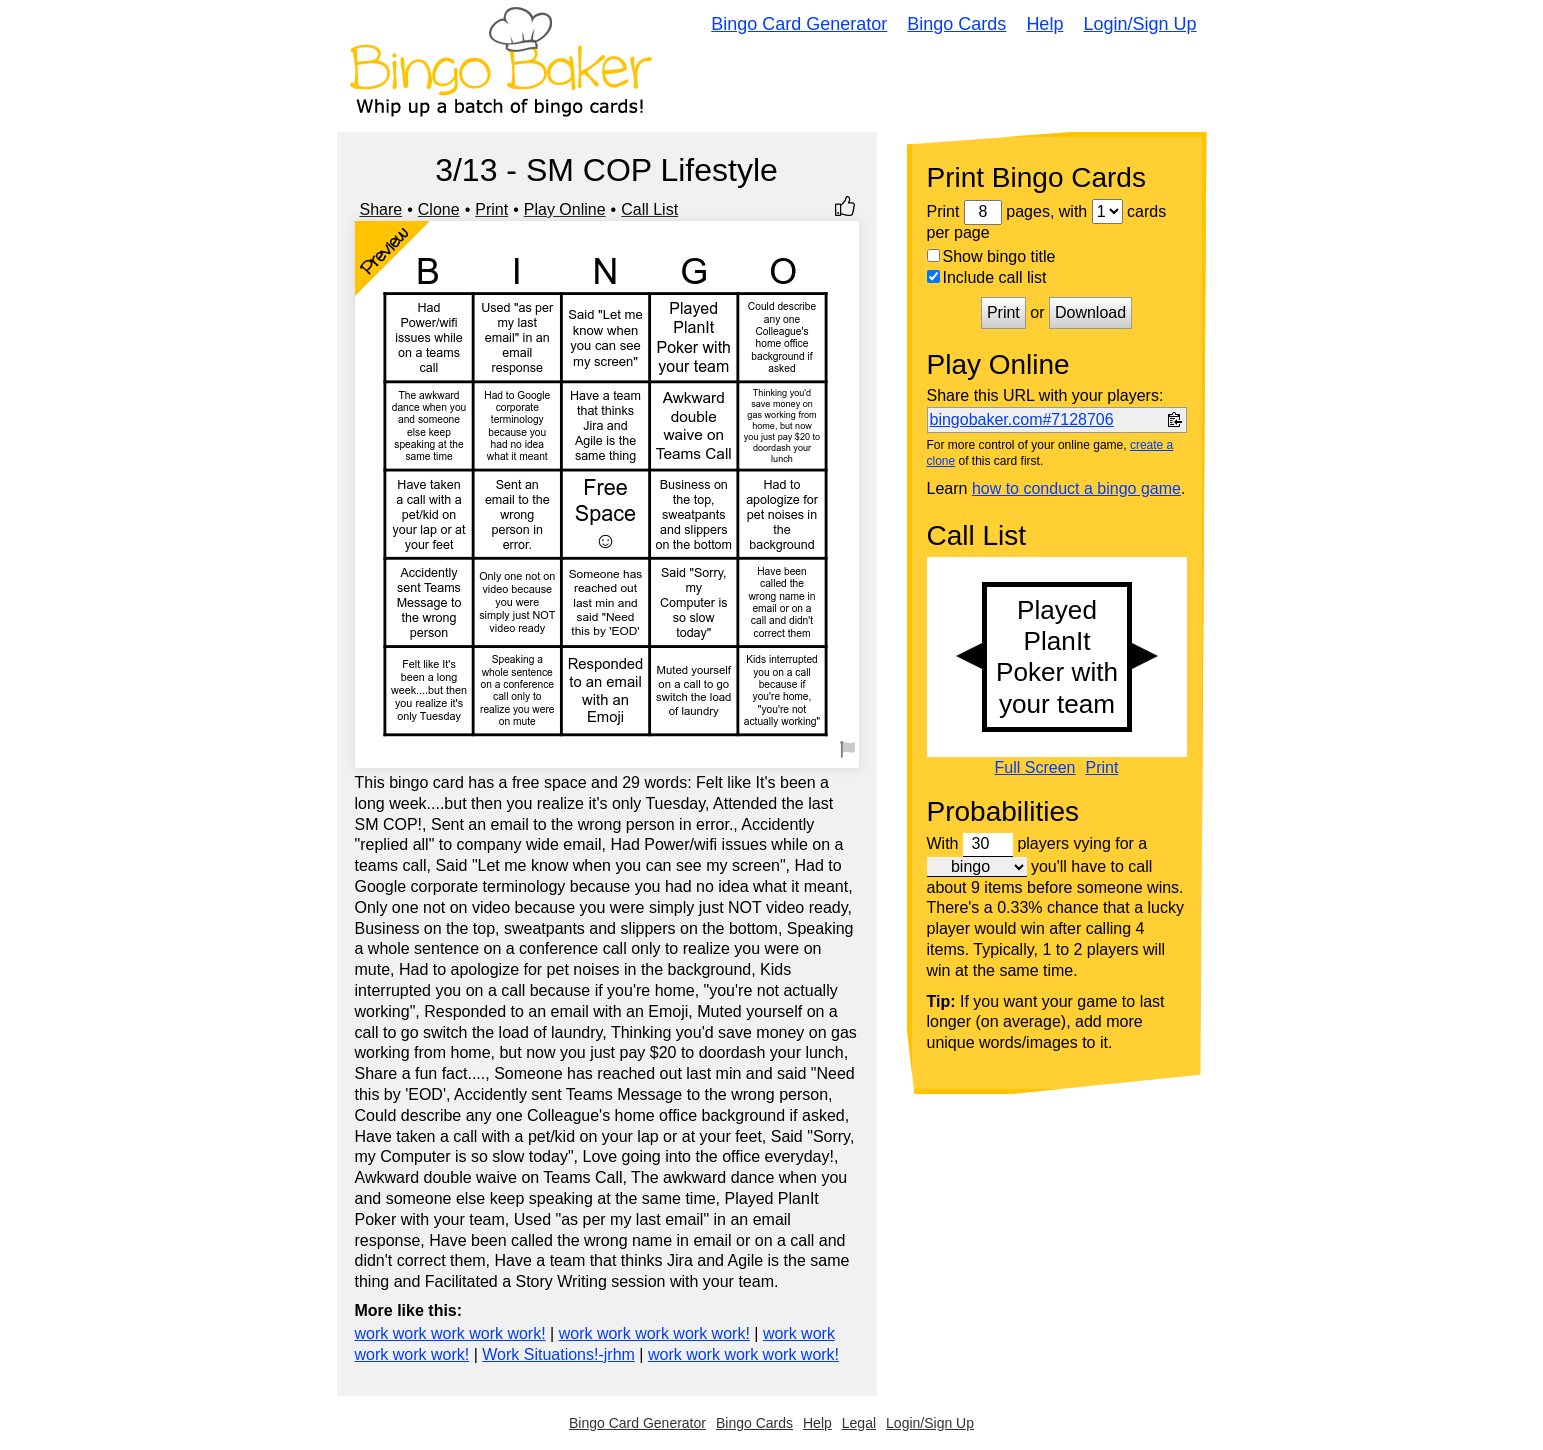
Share (381, 209)
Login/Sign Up (1139, 24)
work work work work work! (450, 1333)
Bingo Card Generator (799, 24)
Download (1090, 312)
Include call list (987, 277)
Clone (439, 209)
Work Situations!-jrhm (558, 1354)
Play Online (565, 209)
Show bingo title (991, 256)
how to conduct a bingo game (1076, 488)
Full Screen (1035, 768)
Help (1044, 24)
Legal (859, 1423)
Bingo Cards (956, 24)
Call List (649, 209)
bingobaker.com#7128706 (1022, 419)
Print (491, 209)
